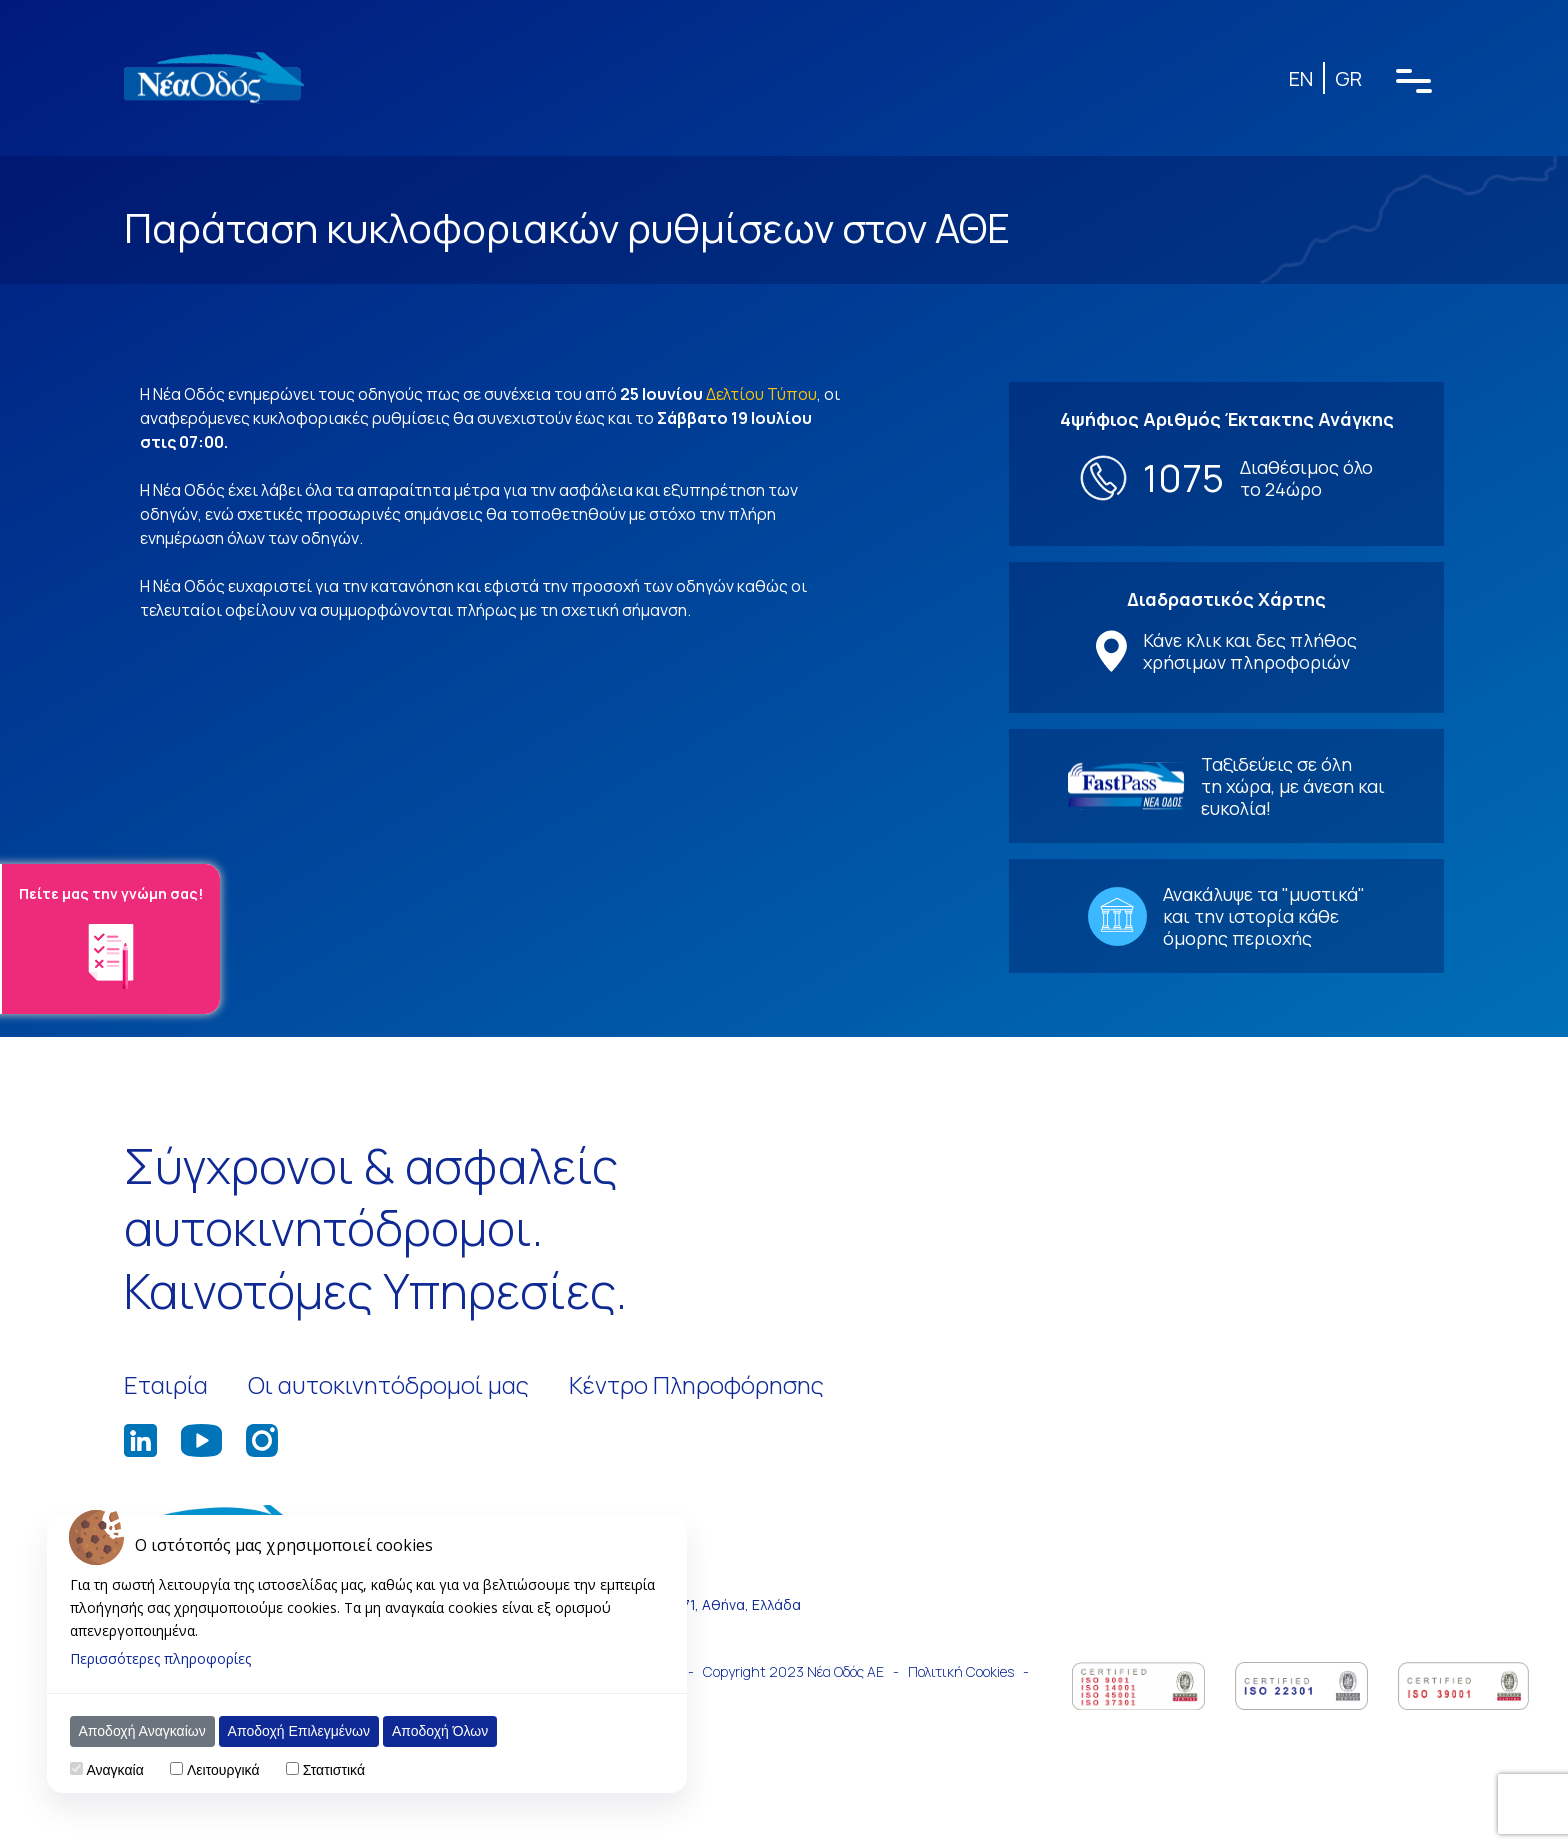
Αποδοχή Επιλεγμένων (299, 1731)
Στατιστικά (334, 1770)
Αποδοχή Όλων (440, 1731)
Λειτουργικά (223, 1770)
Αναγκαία (114, 1770)
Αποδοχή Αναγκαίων (142, 1731)
